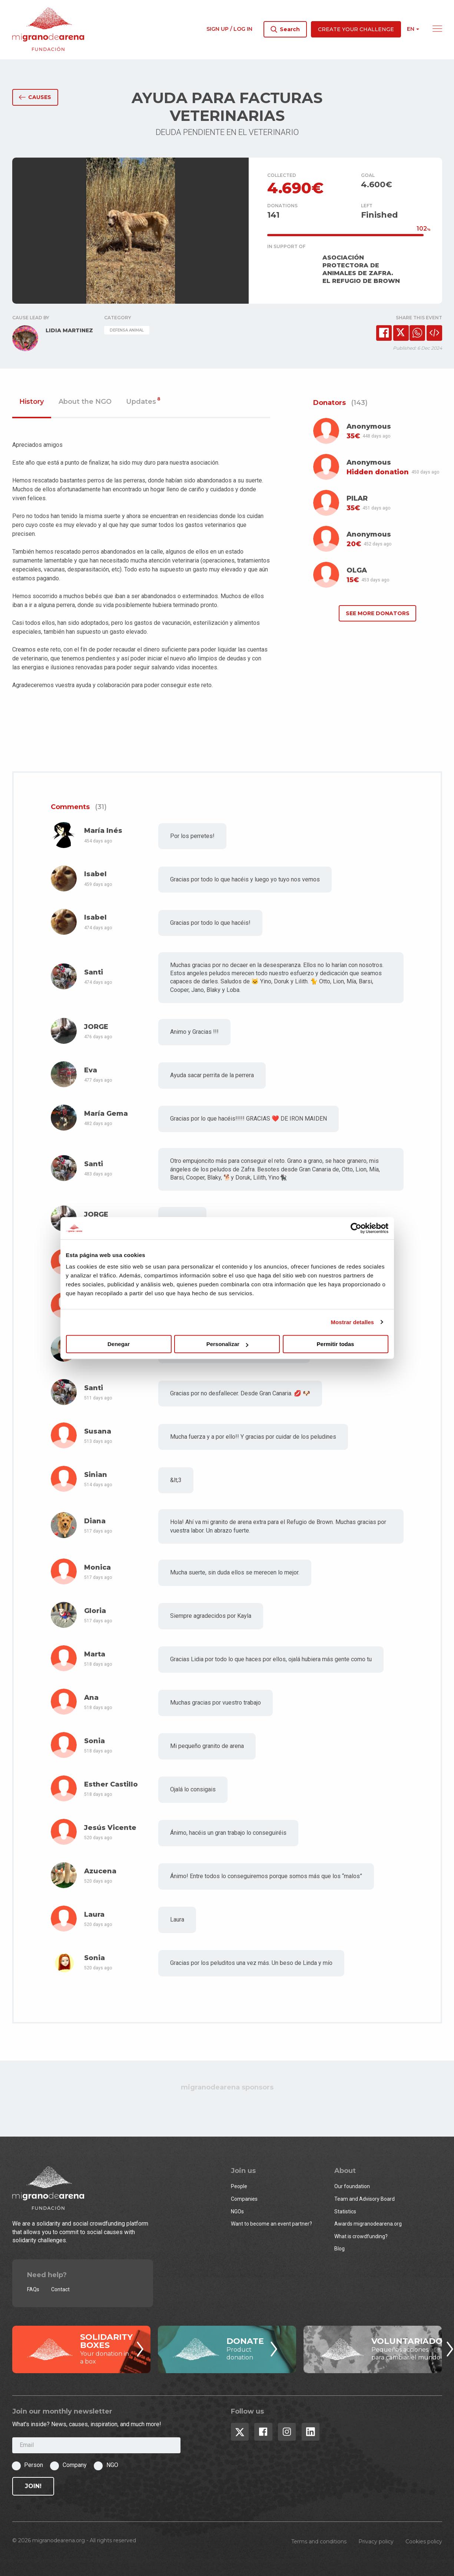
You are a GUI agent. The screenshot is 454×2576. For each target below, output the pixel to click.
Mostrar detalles (352, 1322)
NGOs (237, 2211)
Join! (33, 2486)
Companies (244, 2199)
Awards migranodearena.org (368, 2224)
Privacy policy (376, 2541)
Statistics (345, 2211)
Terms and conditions (319, 2541)
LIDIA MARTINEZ (69, 330)
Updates (143, 402)
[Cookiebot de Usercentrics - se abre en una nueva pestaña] (356, 1228)
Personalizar (227, 1344)
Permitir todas (335, 1344)
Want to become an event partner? (271, 2224)
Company (75, 2464)
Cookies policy (423, 2541)
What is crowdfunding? (361, 2236)
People (239, 2186)
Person (33, 2464)
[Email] (96, 2445)
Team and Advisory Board (364, 2199)
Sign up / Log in (229, 29)
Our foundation (352, 2186)
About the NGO (85, 402)
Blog (339, 2249)
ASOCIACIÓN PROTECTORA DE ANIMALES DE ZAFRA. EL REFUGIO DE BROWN (361, 269)
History (31, 402)
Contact (60, 2289)
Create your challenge (356, 29)
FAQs (33, 2289)
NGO (112, 2464)
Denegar (118, 1344)
